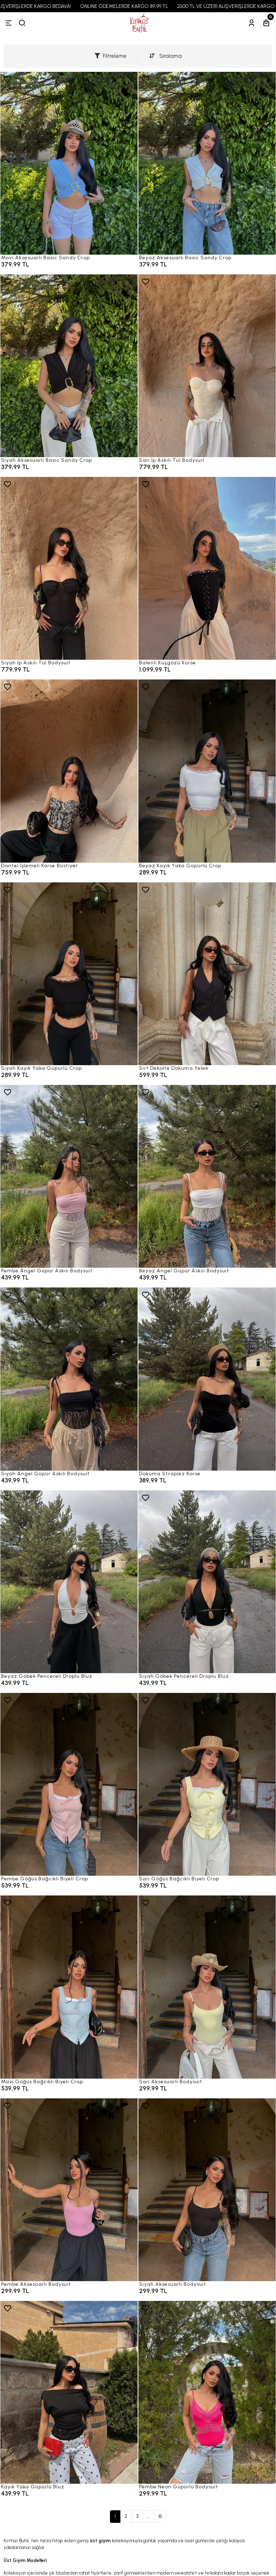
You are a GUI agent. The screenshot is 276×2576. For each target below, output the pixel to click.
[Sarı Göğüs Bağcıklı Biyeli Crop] (207, 1784)
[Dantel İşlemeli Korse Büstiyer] (69, 770)
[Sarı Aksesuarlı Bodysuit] (207, 1986)
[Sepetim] (266, 23)
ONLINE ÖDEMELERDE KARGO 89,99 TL (137, 6)
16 (160, 2516)
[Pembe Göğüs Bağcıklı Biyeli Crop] (69, 1784)
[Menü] (9, 23)
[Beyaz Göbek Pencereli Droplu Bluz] (69, 1581)
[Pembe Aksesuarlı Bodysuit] (69, 2189)
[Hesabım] (252, 23)
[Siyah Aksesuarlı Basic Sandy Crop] (69, 365)
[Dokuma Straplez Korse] (207, 1378)
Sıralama (166, 56)
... (148, 2516)
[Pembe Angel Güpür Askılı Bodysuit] (69, 1176)
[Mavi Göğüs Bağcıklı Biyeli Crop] (69, 1986)
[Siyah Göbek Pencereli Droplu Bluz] (207, 1581)
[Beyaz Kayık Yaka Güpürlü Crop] (207, 770)
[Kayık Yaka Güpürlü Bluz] (69, 2392)
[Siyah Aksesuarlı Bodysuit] (207, 2189)
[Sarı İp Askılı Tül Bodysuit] (207, 365)
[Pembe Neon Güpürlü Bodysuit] (207, 2392)
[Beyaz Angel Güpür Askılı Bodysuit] (207, 1176)
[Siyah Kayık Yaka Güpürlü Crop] (69, 973)
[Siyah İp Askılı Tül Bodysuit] (69, 568)
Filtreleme (110, 56)
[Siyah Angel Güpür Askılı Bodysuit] (69, 1378)
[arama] (22, 23)
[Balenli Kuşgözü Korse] (207, 568)
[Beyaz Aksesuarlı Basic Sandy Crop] (207, 163)
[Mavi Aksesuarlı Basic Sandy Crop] (69, 163)
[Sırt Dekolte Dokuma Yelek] (207, 973)
